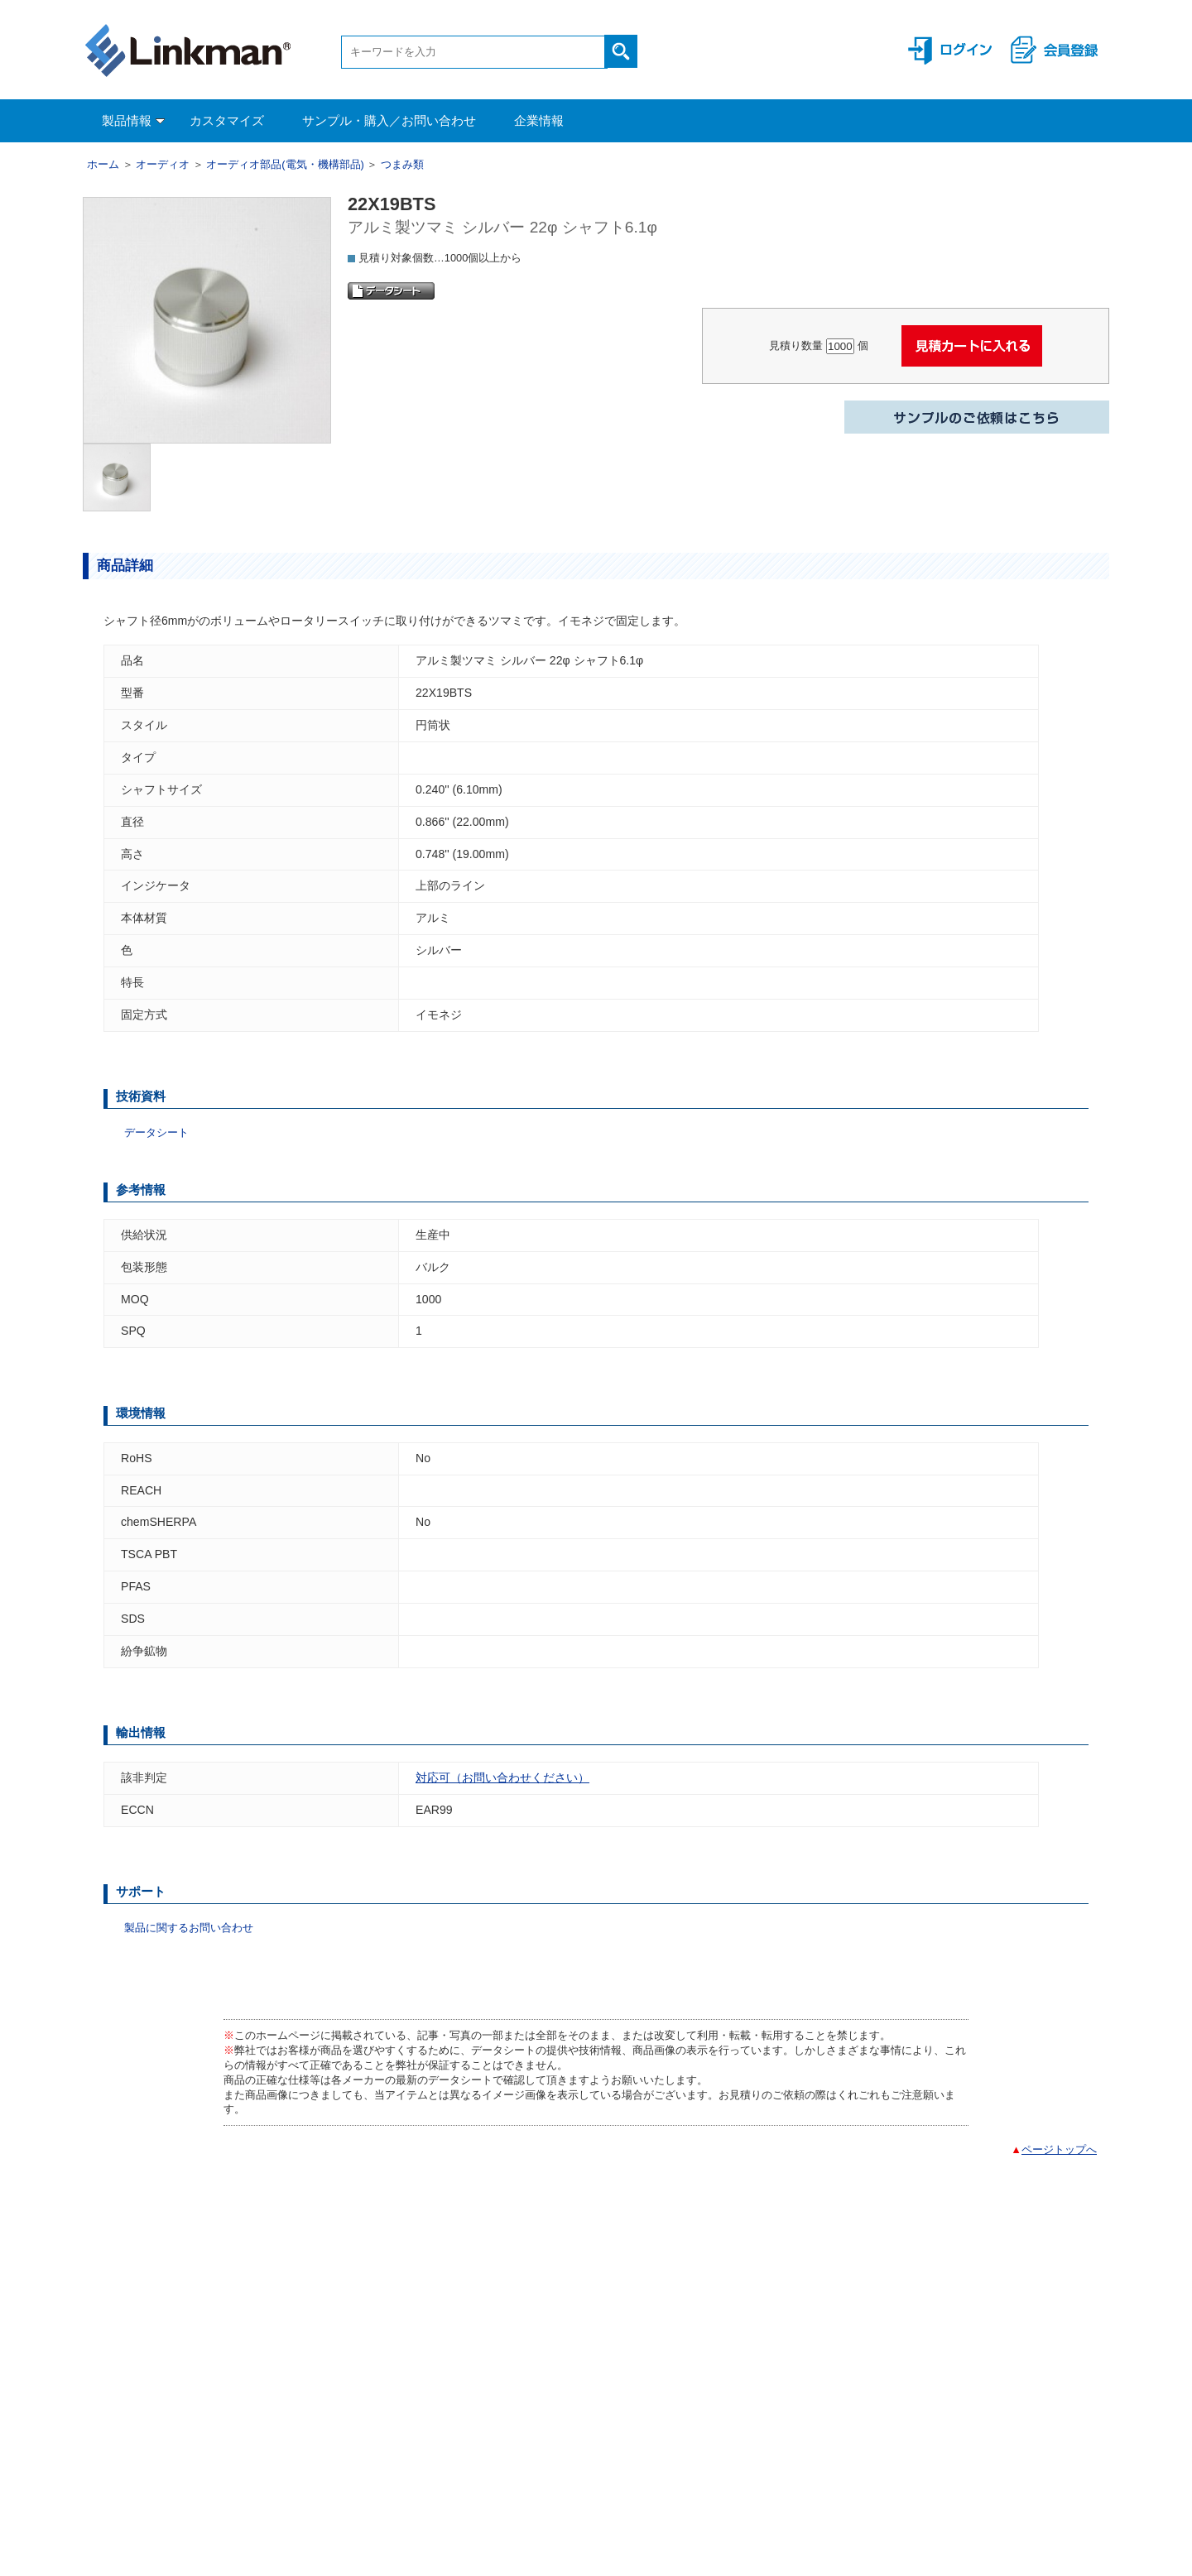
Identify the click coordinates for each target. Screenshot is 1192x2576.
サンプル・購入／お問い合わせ (389, 120)
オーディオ (163, 164)
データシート (156, 1132)
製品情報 (133, 120)
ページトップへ (1059, 2149)
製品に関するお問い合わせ (188, 1927)
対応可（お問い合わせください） (502, 1777)
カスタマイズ (227, 120)
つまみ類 (402, 164)
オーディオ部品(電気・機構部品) (285, 164)
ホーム (103, 164)
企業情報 (539, 120)
